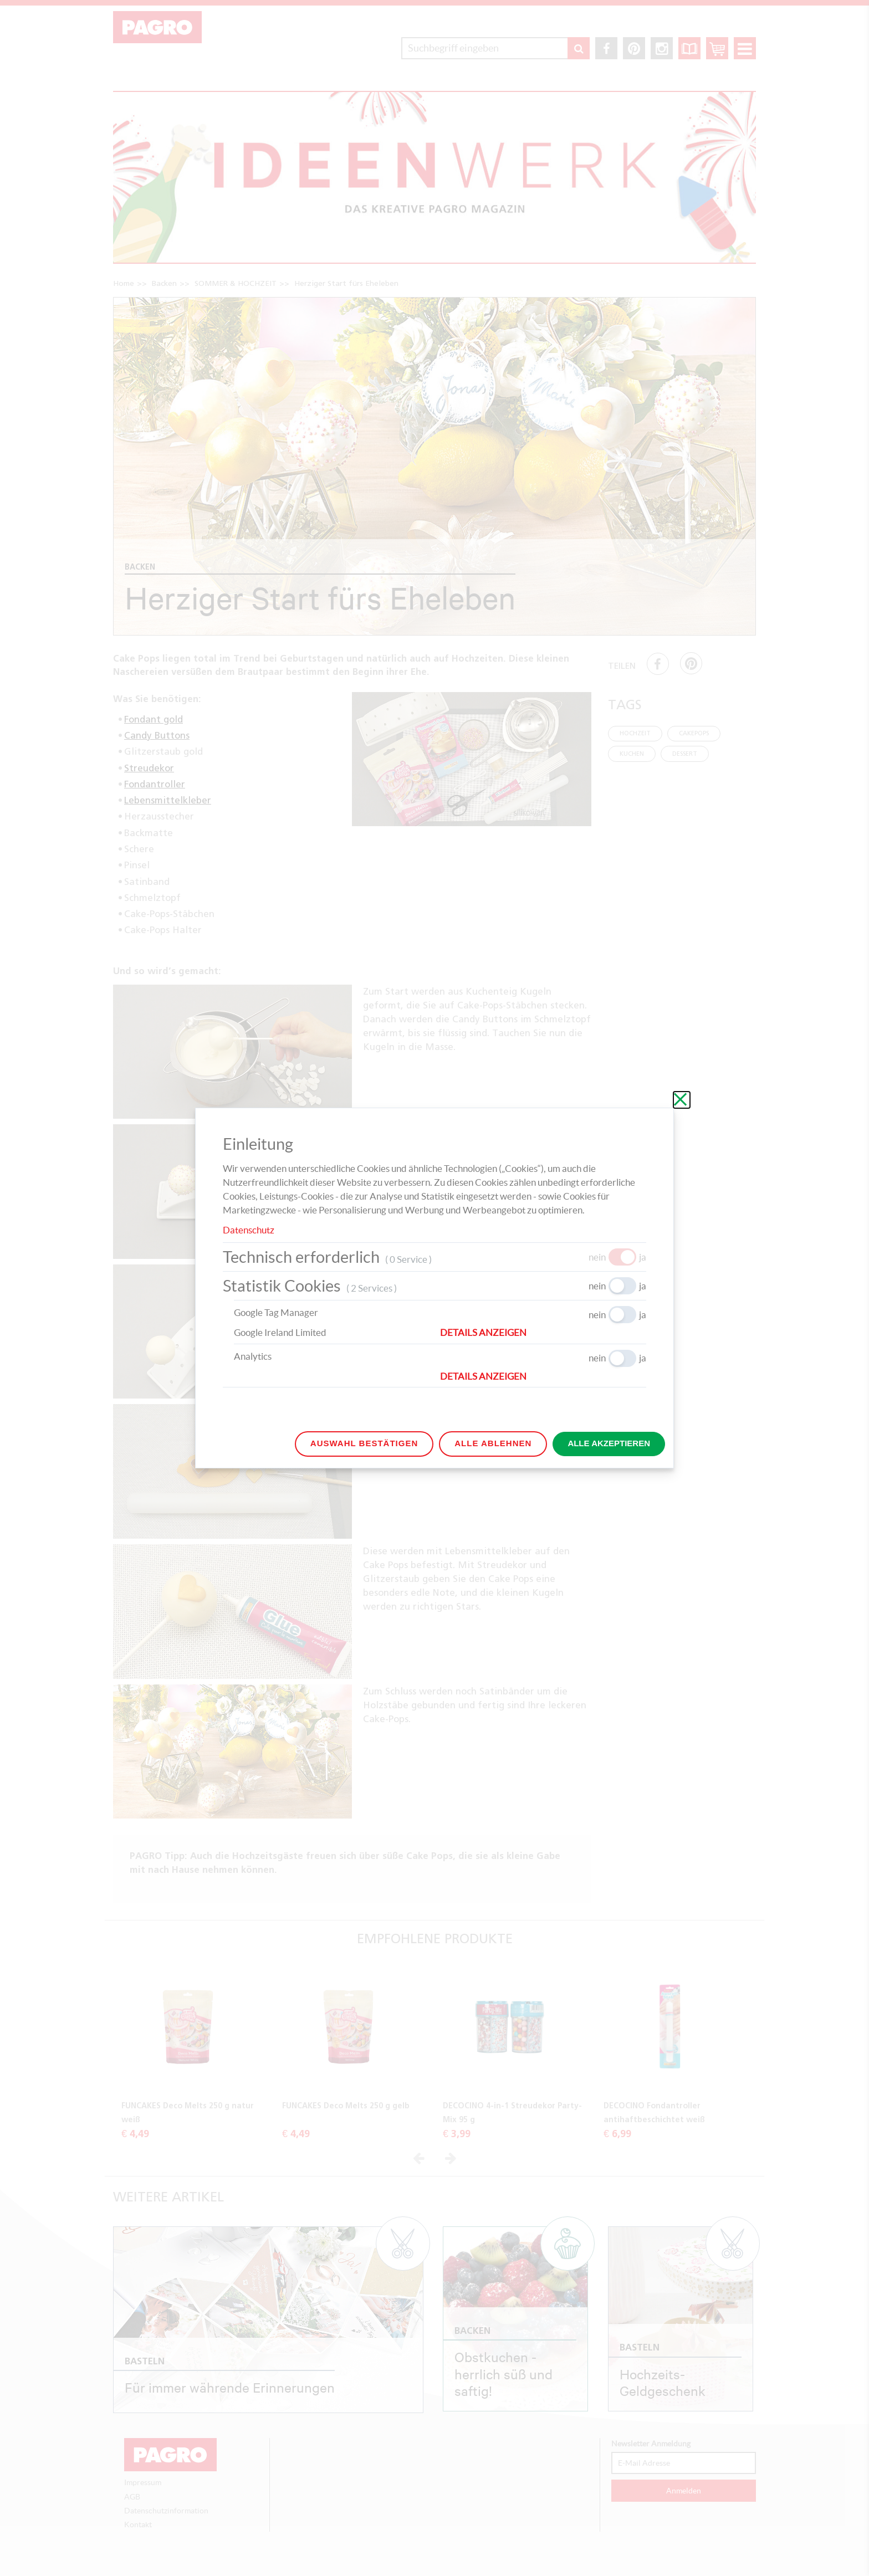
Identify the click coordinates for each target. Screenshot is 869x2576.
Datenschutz (248, 1230)
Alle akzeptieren (609, 1443)
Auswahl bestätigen (364, 1443)
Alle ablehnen (492, 1443)
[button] (543, 1332)
